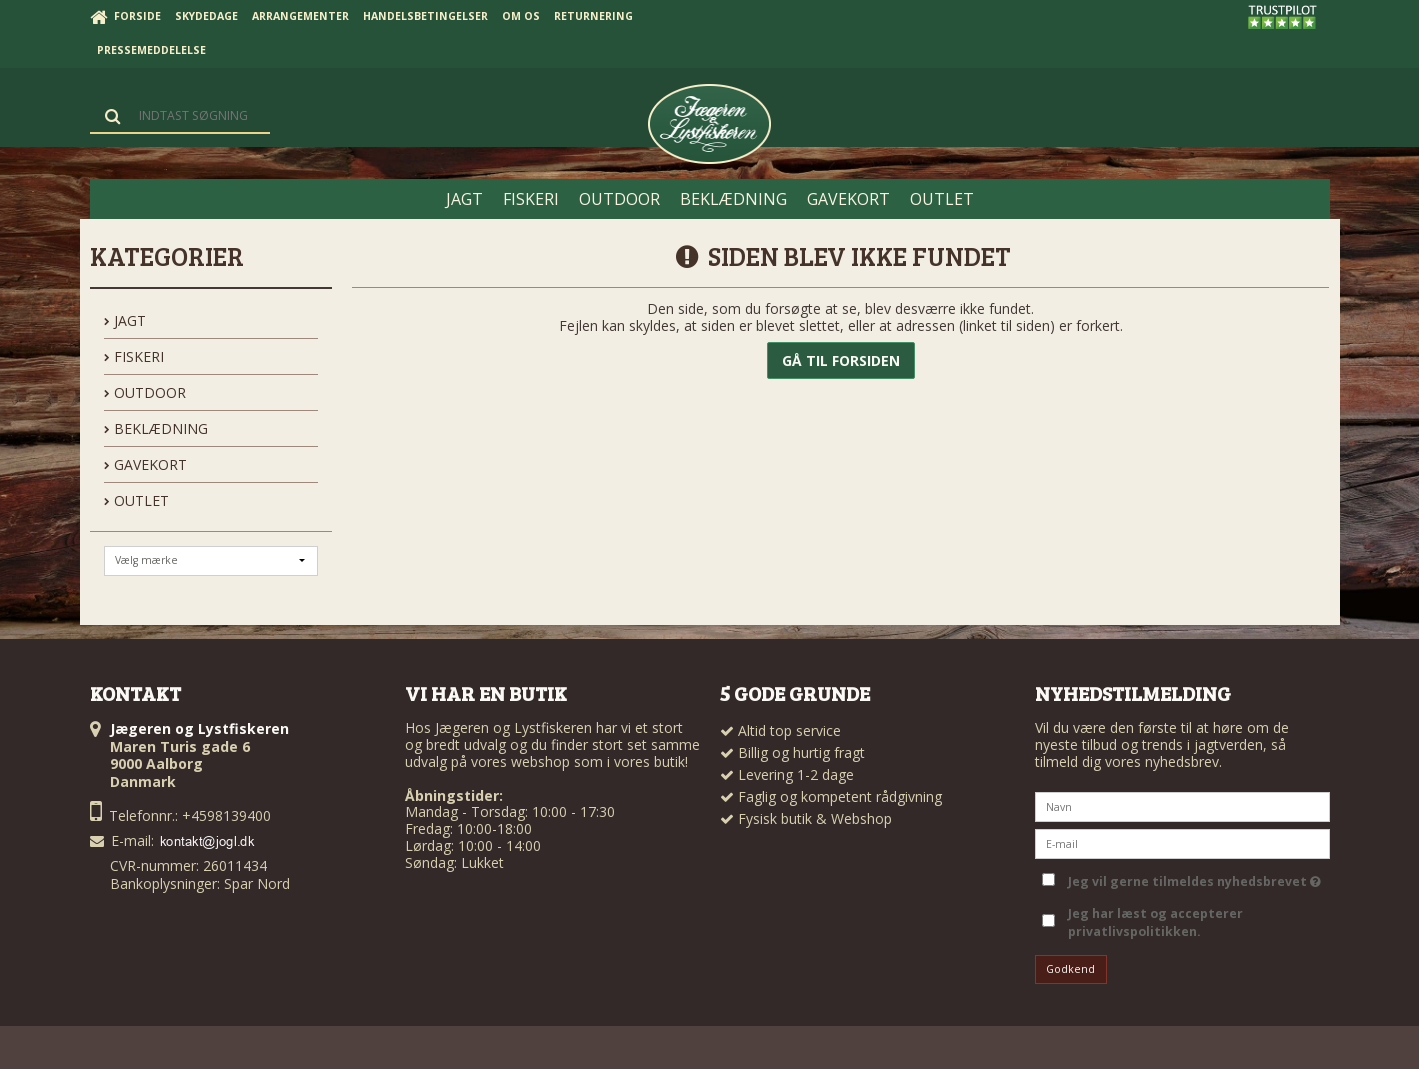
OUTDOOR (145, 392)
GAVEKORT (145, 464)
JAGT (125, 320)
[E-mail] (1182, 841)
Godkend (1070, 969)
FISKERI (134, 356)
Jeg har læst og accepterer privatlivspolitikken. (1155, 922)
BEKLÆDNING (156, 428)
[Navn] (1182, 804)
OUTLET (136, 500)
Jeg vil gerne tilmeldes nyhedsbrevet (1194, 878)
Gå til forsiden (841, 360)
